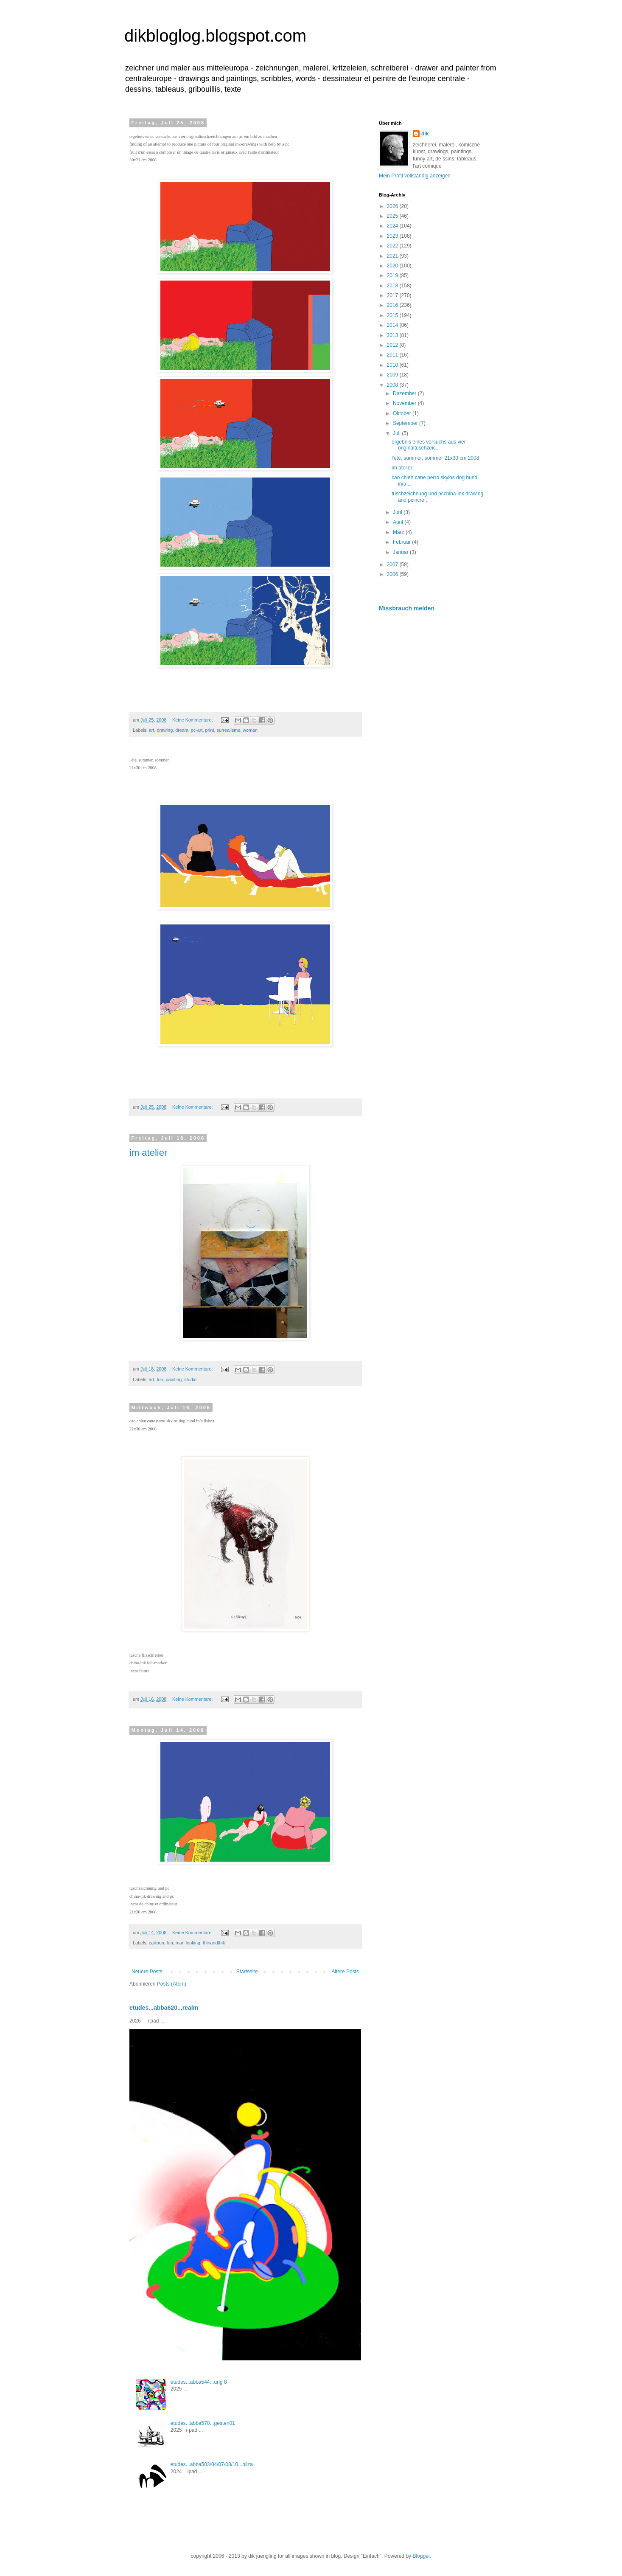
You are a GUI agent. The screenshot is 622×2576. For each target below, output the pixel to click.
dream (181, 730)
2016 (393, 305)
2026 (393, 206)
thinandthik (214, 1942)
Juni (398, 512)
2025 (393, 216)
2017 (393, 295)
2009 (393, 375)
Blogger (421, 2556)
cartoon (156, 1942)
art (151, 730)
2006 (393, 574)
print (209, 730)
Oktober (402, 413)
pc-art (197, 730)
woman (250, 730)
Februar (402, 542)
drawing (165, 730)
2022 (393, 246)
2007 (393, 564)
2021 (393, 256)
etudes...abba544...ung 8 (199, 2382)
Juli (397, 433)
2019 (393, 275)
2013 (393, 335)
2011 (393, 355)
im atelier (148, 1152)
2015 (393, 315)
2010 (393, 365)
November (405, 403)
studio (190, 1379)
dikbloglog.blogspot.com (215, 35)
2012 (393, 345)
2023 (393, 236)
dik (425, 134)
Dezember (405, 393)
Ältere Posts (345, 1972)
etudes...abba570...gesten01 (203, 2423)
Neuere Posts (147, 1972)
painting (173, 1379)
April (398, 522)
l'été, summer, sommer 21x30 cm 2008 (435, 458)
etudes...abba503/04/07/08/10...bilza (212, 2464)
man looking (188, 1942)
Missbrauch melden (406, 608)
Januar (401, 552)
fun (160, 1379)
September (406, 423)
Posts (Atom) (171, 1984)
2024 (393, 226)
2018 (393, 286)
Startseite (247, 1972)
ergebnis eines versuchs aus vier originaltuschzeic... (429, 445)
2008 (393, 385)
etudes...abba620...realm (163, 2007)
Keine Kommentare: (193, 719)
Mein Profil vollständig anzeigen (415, 176)
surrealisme (228, 730)
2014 (393, 325)
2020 (393, 266)
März (399, 532)
